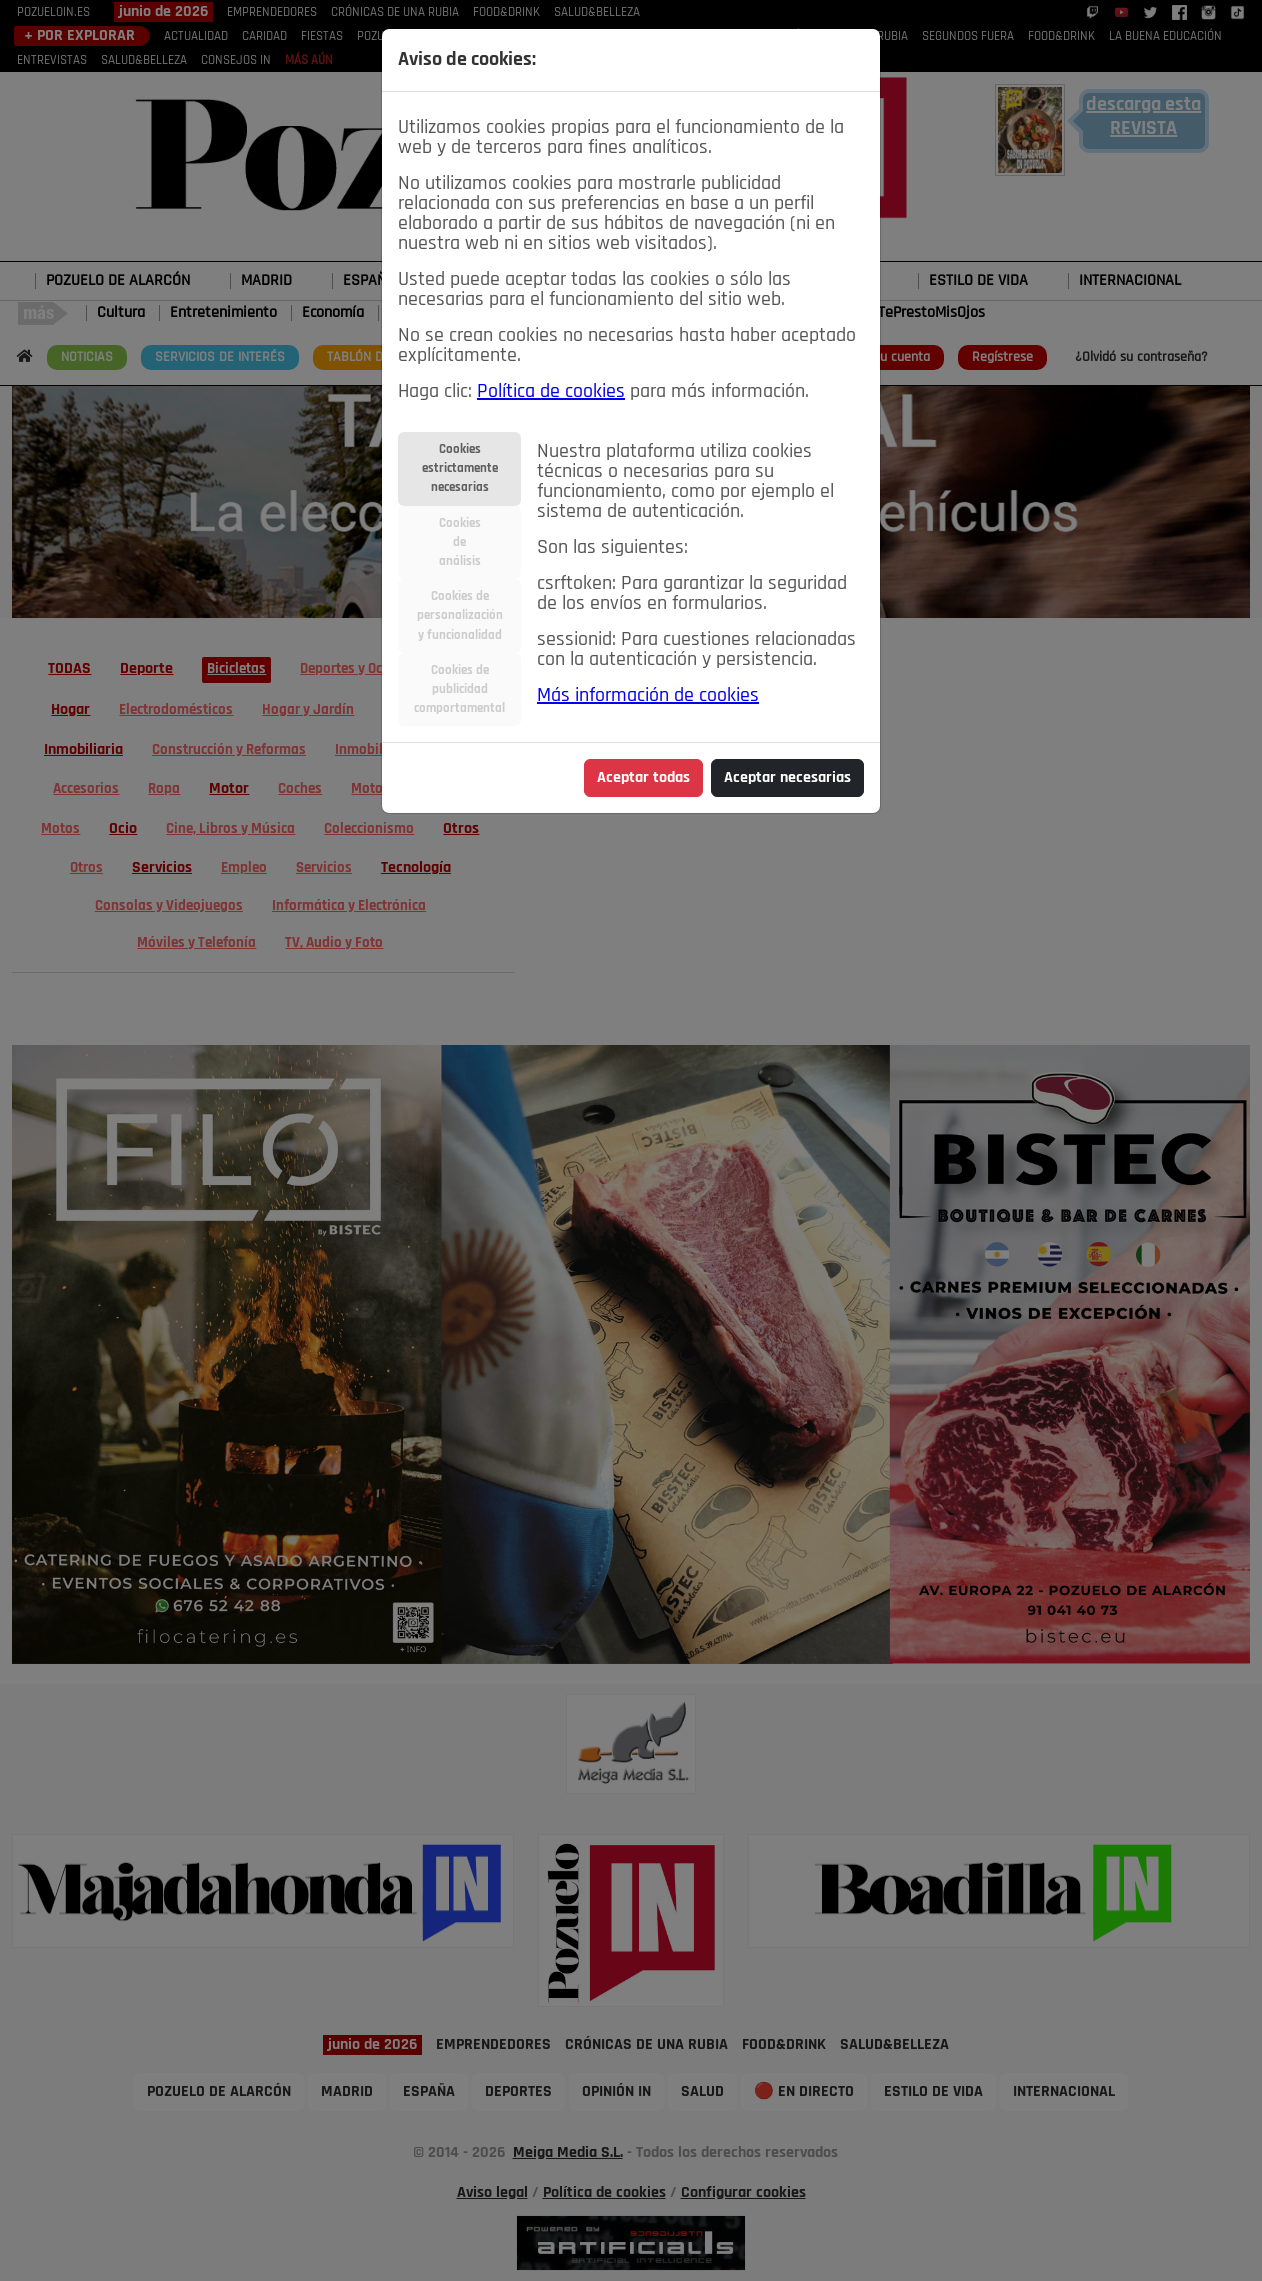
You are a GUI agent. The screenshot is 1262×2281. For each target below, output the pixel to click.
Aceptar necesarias (787, 778)
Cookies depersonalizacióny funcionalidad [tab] (460, 615)
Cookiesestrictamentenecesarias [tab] (460, 468)
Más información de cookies (648, 696)
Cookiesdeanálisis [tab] (460, 542)
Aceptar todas (643, 778)
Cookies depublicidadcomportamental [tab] (459, 689)
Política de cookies (551, 392)
